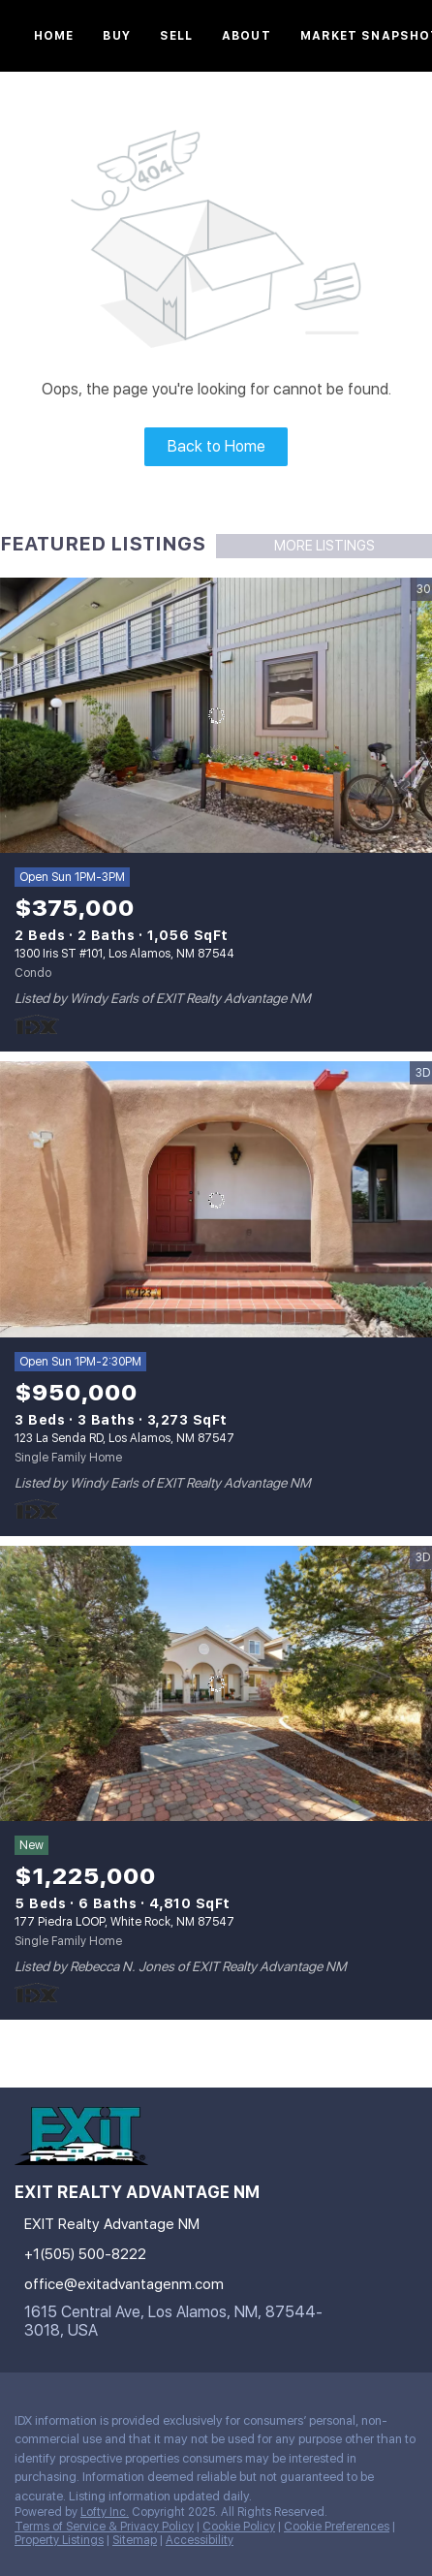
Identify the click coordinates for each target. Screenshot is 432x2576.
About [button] (246, 36)
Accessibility (199, 2540)
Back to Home (216, 446)
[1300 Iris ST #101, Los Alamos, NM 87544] (216, 716)
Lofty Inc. (104, 2512)
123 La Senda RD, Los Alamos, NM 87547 (124, 1438)
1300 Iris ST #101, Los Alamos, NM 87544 (124, 953)
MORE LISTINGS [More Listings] (324, 545)
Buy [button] (116, 36)
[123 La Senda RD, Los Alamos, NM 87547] (216, 1199)
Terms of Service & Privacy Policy (104, 2526)
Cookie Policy (238, 2526)
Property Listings (59, 2540)
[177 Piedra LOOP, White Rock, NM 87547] (216, 1684)
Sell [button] (176, 36)
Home (54, 36)
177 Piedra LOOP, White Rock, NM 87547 (124, 1922)
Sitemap (134, 2540)
